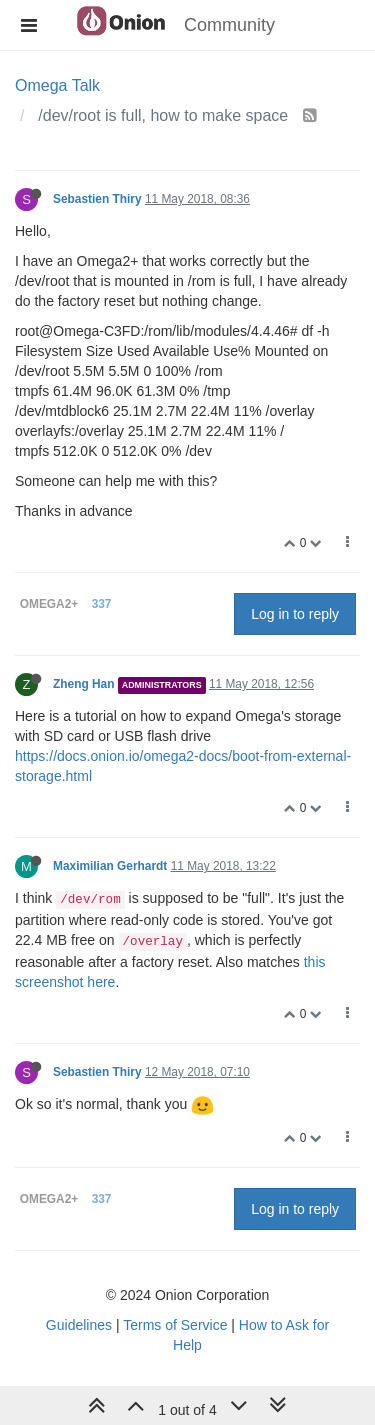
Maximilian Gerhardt (110, 866)
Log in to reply (295, 614)
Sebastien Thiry (97, 199)
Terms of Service (175, 1325)
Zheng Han (83, 684)
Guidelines (79, 1325)
